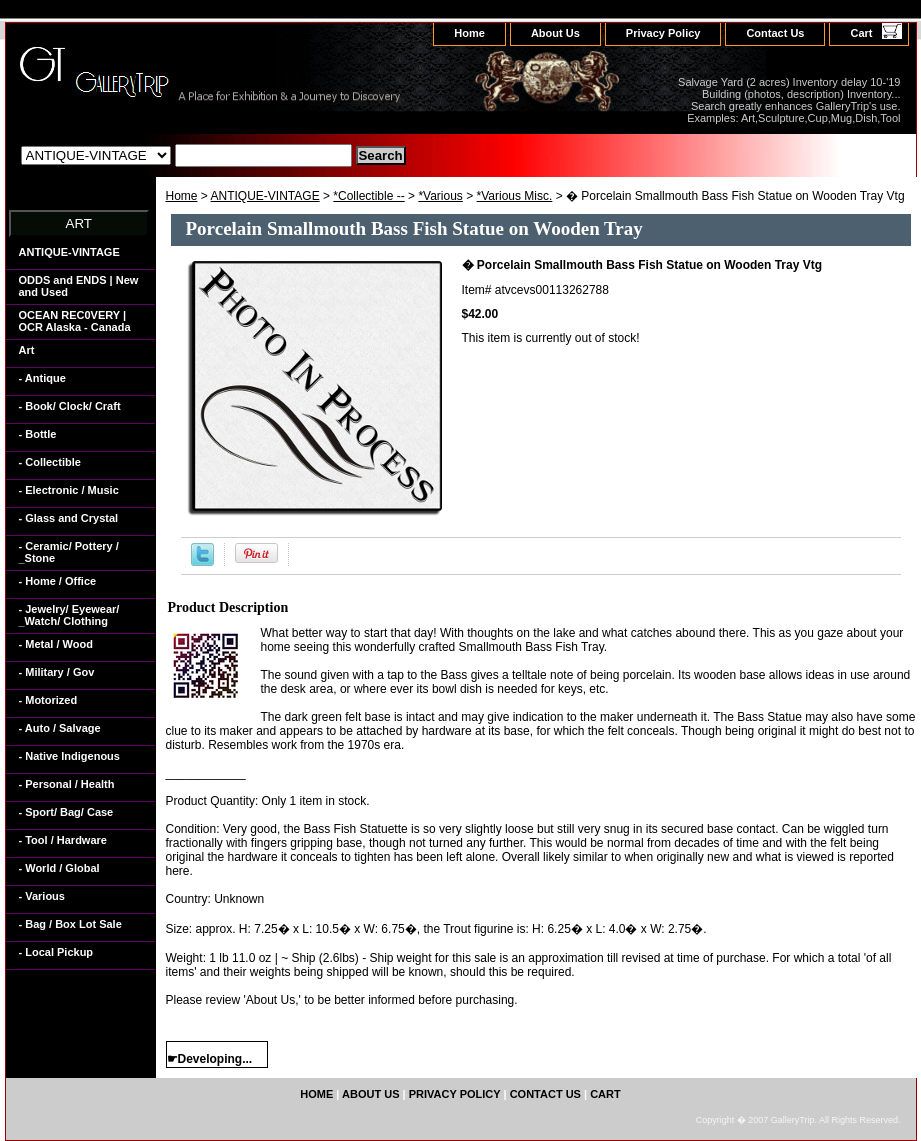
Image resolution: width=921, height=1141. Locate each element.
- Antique (42, 378)
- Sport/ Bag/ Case (66, 812)
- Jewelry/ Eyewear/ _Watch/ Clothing (69, 615)
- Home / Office (58, 581)
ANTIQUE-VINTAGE (265, 196)
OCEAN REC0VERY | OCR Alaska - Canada (75, 321)
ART (79, 223)
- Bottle (38, 434)
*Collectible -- (368, 196)
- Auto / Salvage (60, 728)
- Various (42, 896)
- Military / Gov (57, 672)
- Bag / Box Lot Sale (70, 924)
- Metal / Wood (56, 644)
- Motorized (48, 700)
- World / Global (59, 868)
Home (182, 196)
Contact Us (775, 33)
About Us (555, 33)
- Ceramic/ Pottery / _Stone (69, 552)
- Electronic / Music (69, 490)
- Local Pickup (56, 952)
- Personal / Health (67, 784)
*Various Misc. (515, 196)
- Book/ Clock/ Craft (70, 406)
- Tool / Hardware (63, 840)
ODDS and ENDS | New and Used (79, 286)
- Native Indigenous (69, 756)
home (469, 33)
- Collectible (50, 462)
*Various (440, 196)
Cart (861, 33)
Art (27, 350)
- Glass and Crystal (69, 518)
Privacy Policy (663, 33)
